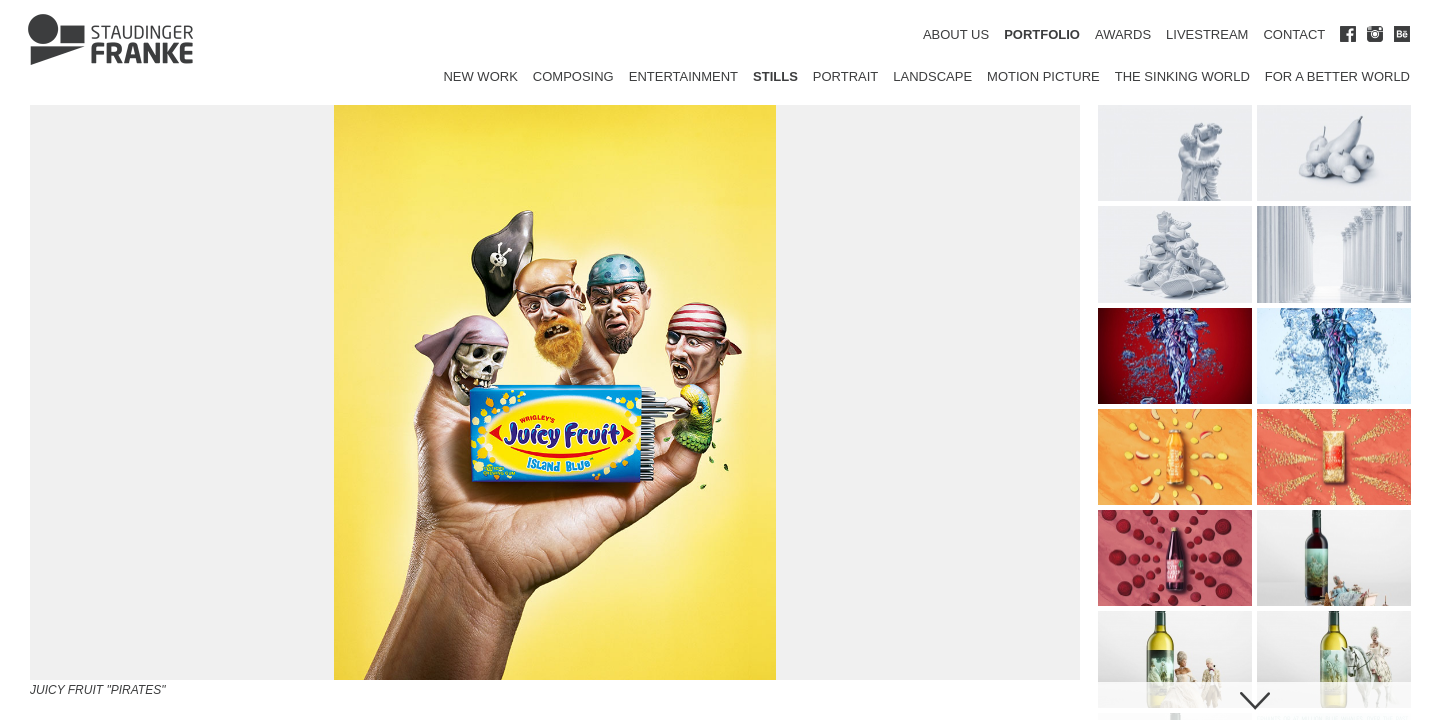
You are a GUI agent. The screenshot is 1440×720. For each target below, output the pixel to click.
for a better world (1337, 76)
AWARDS (1123, 34)
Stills (775, 76)
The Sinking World (1182, 76)
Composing (573, 76)
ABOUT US (956, 34)
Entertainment (683, 76)
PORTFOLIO (1042, 34)
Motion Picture (1043, 76)
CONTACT (1294, 34)
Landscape (932, 76)
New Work (480, 76)
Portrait (846, 76)
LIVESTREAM (1207, 34)
